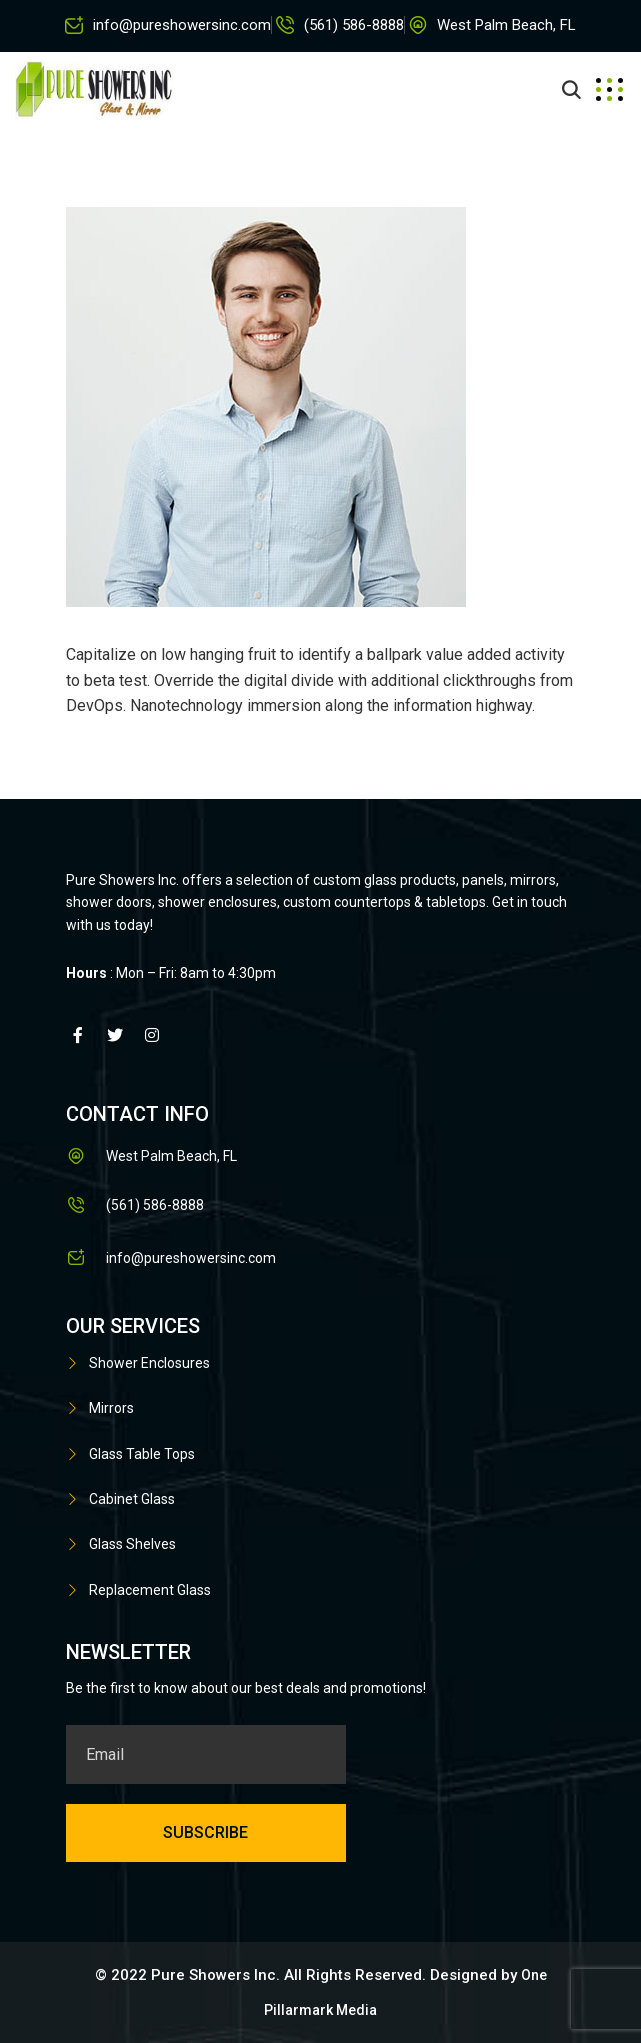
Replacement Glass (150, 1590)
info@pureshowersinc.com (182, 25)
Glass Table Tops (142, 1454)
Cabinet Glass (132, 1499)
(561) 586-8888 (354, 25)
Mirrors (111, 1408)
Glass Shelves (132, 1544)
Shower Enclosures (149, 1363)
